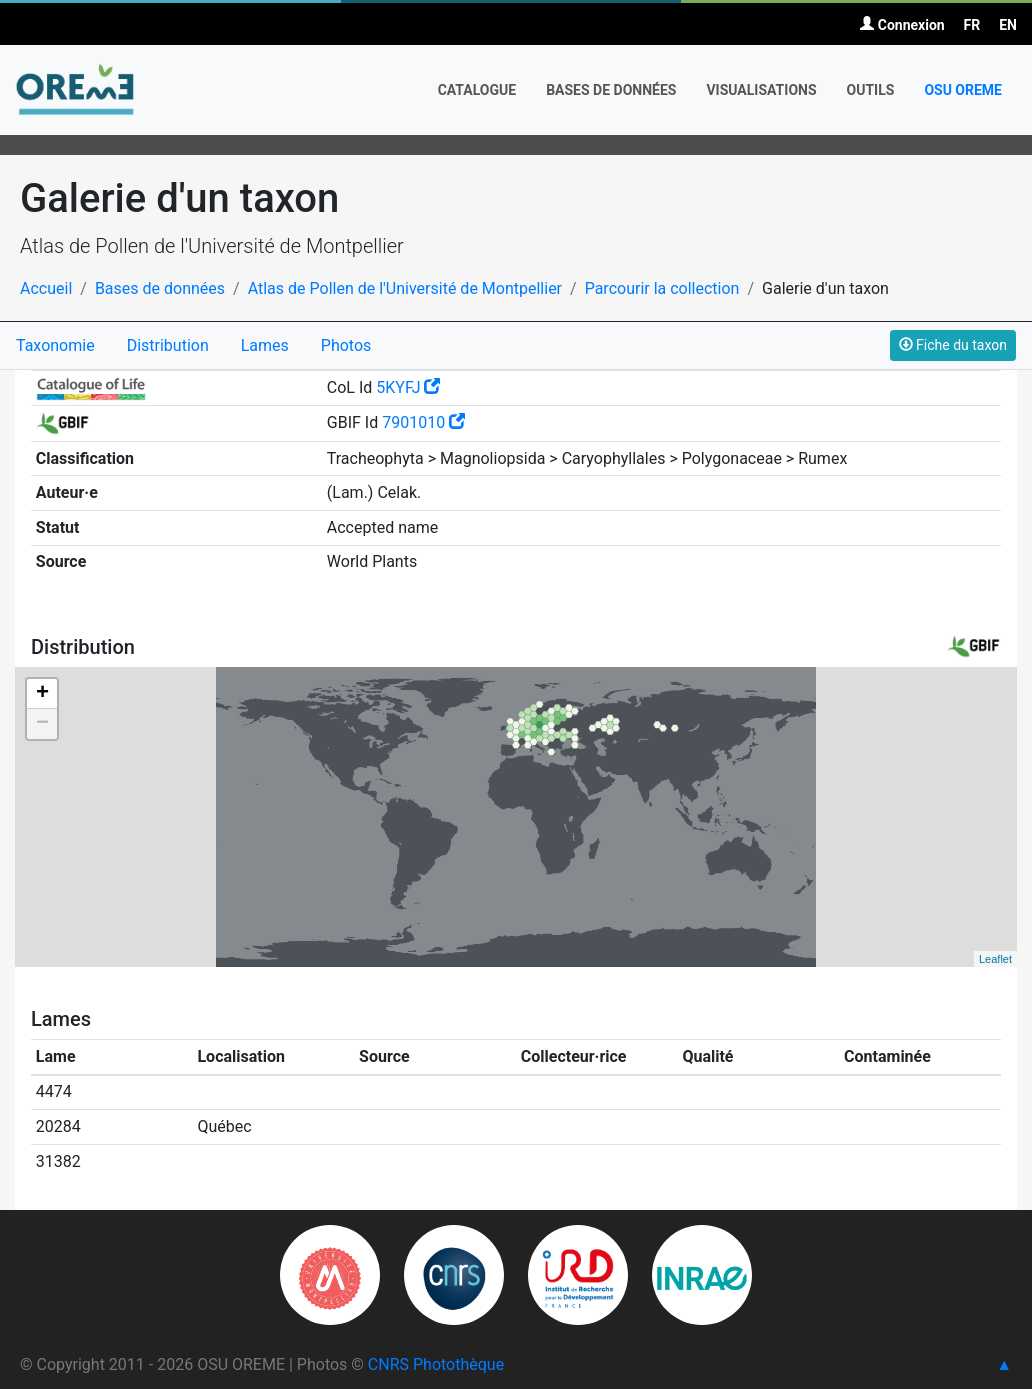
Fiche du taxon (953, 345)
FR (972, 25)
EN (1008, 25)
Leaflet (995, 959)
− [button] (42, 724)
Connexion (902, 25)
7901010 (423, 422)
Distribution (168, 345)
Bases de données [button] (611, 90)
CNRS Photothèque (436, 1364)
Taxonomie (55, 345)
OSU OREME (963, 90)
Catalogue (477, 90)
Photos (346, 345)
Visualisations (761, 90)
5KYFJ (408, 387)
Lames (265, 345)
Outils (871, 90)
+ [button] (42, 694)
